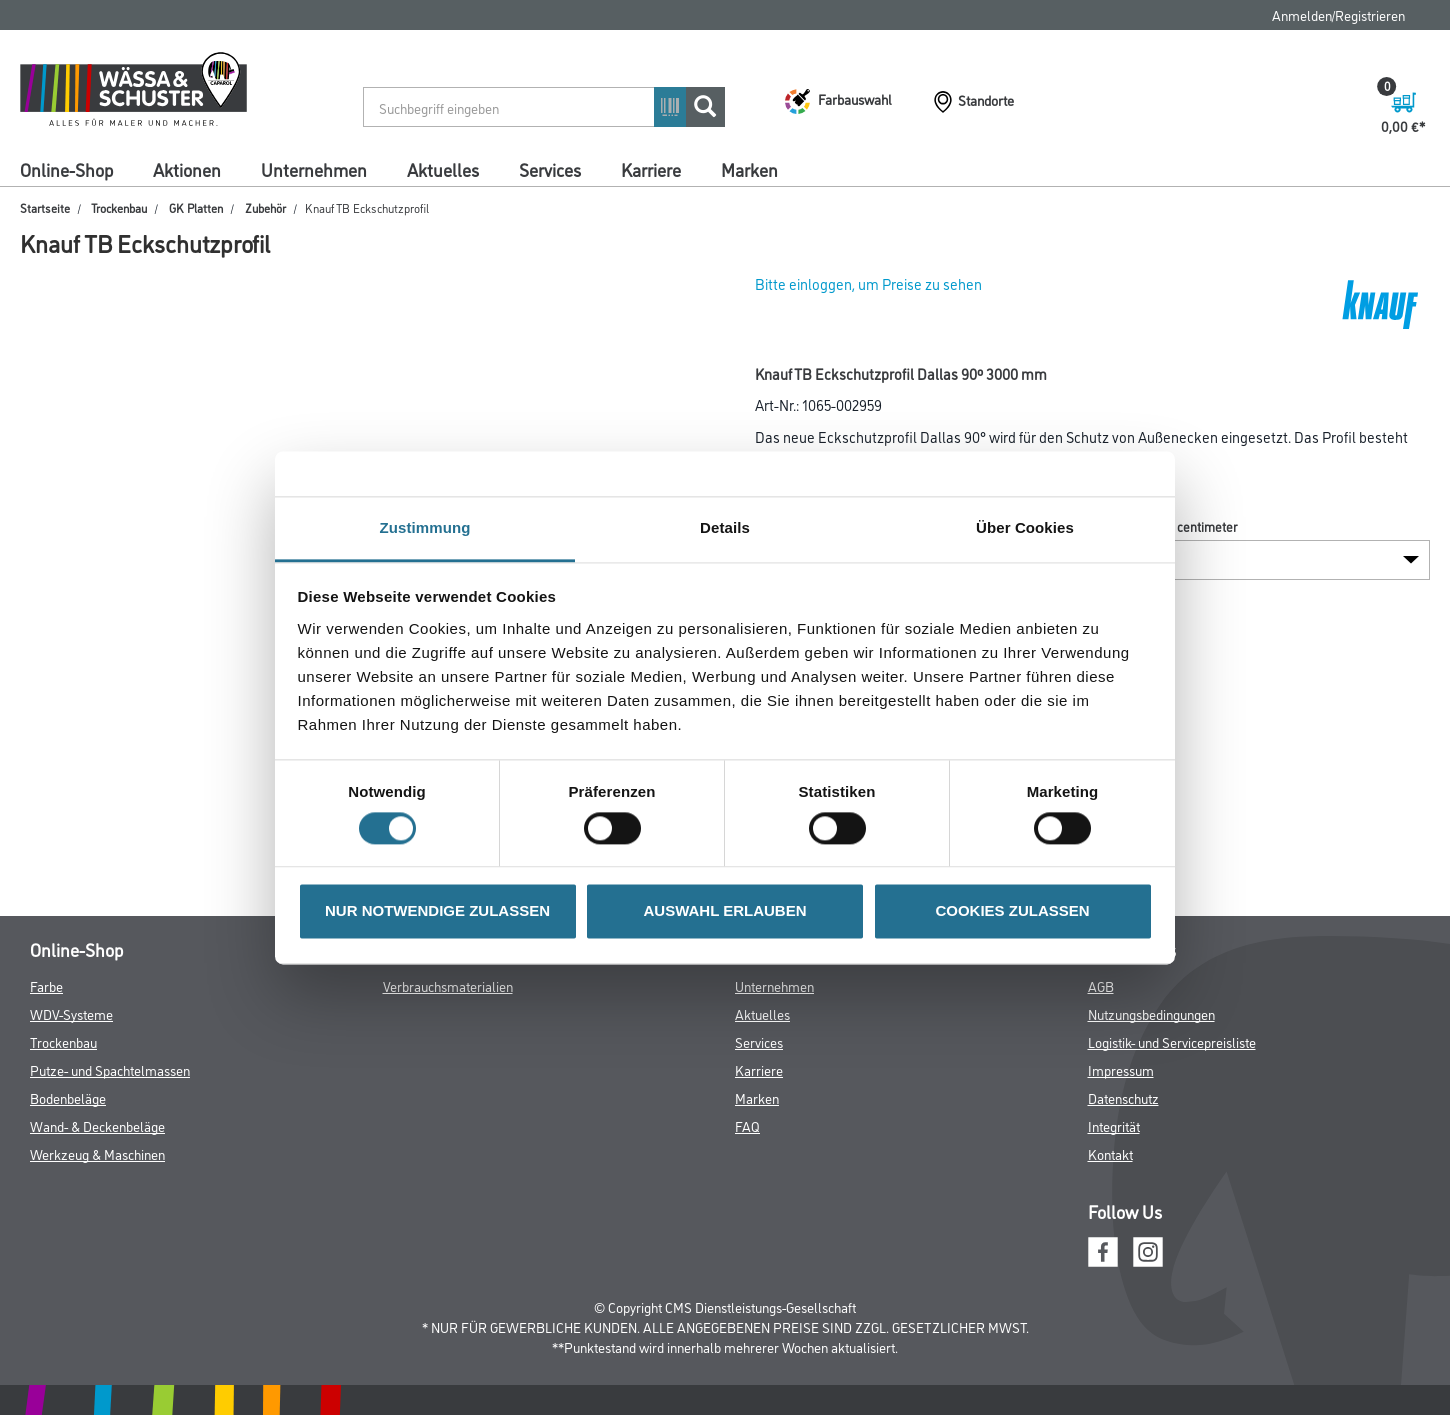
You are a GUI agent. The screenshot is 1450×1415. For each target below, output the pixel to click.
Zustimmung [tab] (425, 527)
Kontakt (1110, 1153)
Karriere (651, 169)
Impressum (1121, 1069)
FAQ (747, 1125)
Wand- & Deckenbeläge (97, 1125)
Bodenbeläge (68, 1097)
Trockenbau (119, 207)
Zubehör (265, 207)
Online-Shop (66, 169)
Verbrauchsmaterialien (448, 985)
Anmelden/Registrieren (1338, 14)
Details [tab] (725, 527)
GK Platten (196, 207)
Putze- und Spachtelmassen (110, 1069)
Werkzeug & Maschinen (97, 1153)
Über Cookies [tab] (1025, 527)
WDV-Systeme (71, 1013)
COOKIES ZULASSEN (1012, 911)
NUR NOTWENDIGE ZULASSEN (437, 911)
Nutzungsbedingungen (1151, 1013)
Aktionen (187, 169)
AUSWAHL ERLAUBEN (724, 911)
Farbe (46, 985)
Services (550, 169)
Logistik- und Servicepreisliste (1172, 1041)
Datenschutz (1123, 1097)
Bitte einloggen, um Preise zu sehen (868, 283)
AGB (1101, 985)
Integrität (1114, 1125)
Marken (749, 169)
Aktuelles (443, 169)
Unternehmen (314, 169)
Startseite (45, 207)
